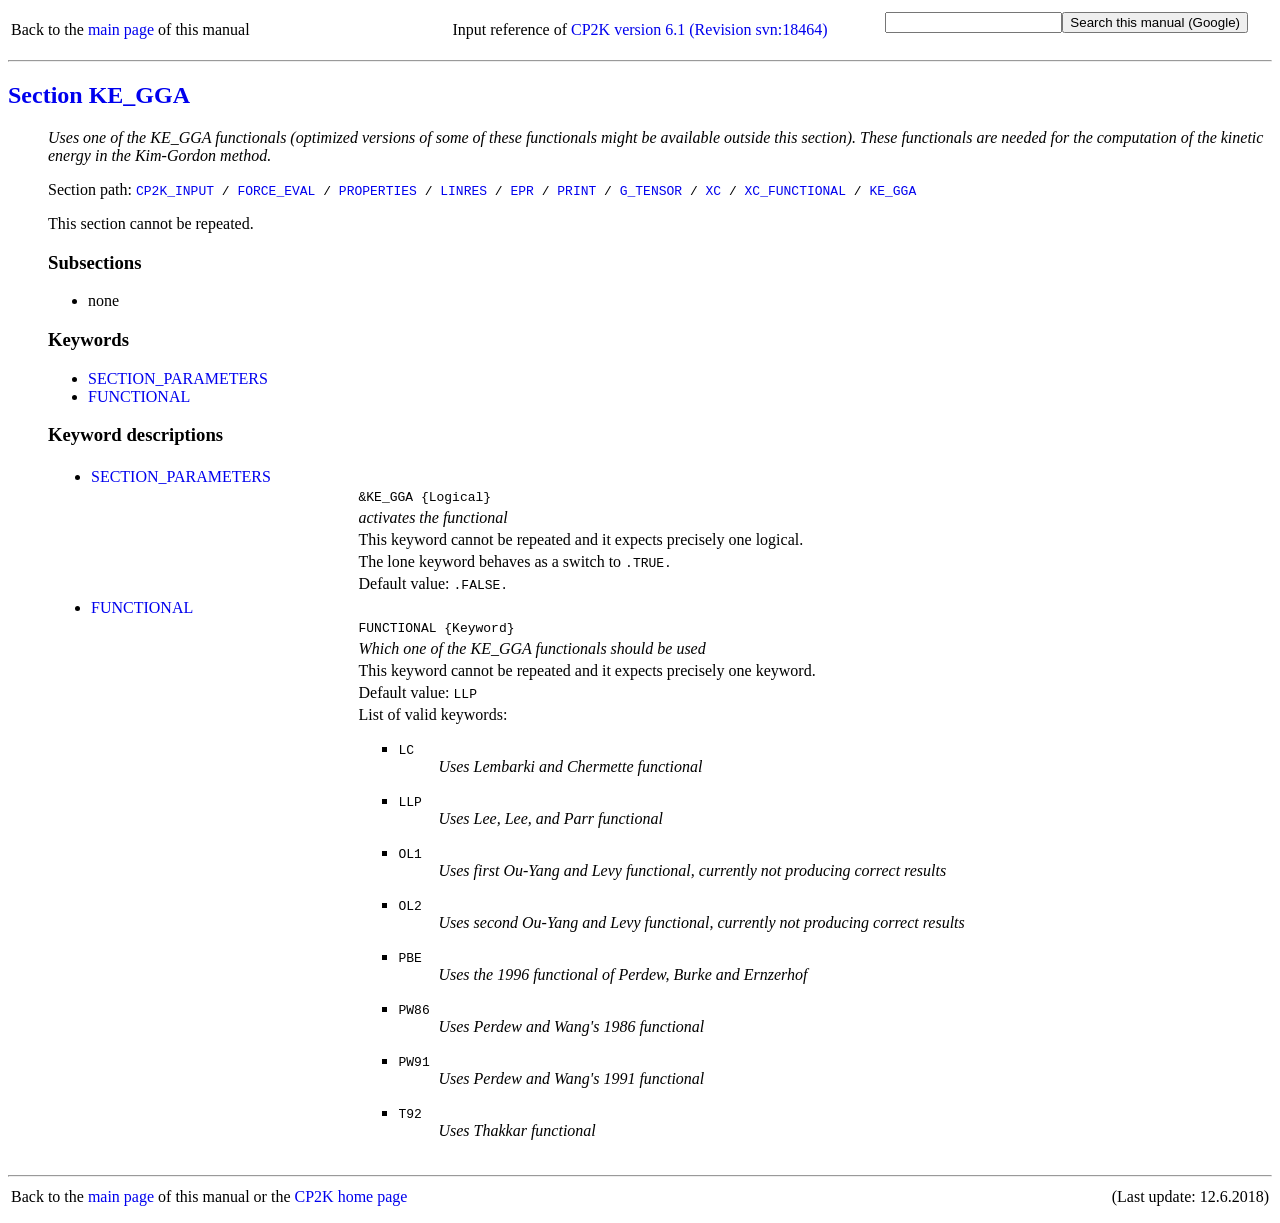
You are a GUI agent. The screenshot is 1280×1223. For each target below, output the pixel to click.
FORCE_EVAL (276, 190)
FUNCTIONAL (139, 396)
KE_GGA (892, 190)
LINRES (463, 190)
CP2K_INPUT (175, 190)
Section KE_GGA (99, 95)
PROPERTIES (378, 190)
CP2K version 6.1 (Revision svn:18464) (699, 29)
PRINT (576, 190)
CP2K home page (351, 1202)
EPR (521, 190)
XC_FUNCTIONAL (795, 190)
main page (121, 29)
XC (714, 190)
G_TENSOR (651, 190)
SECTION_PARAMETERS (178, 378)
